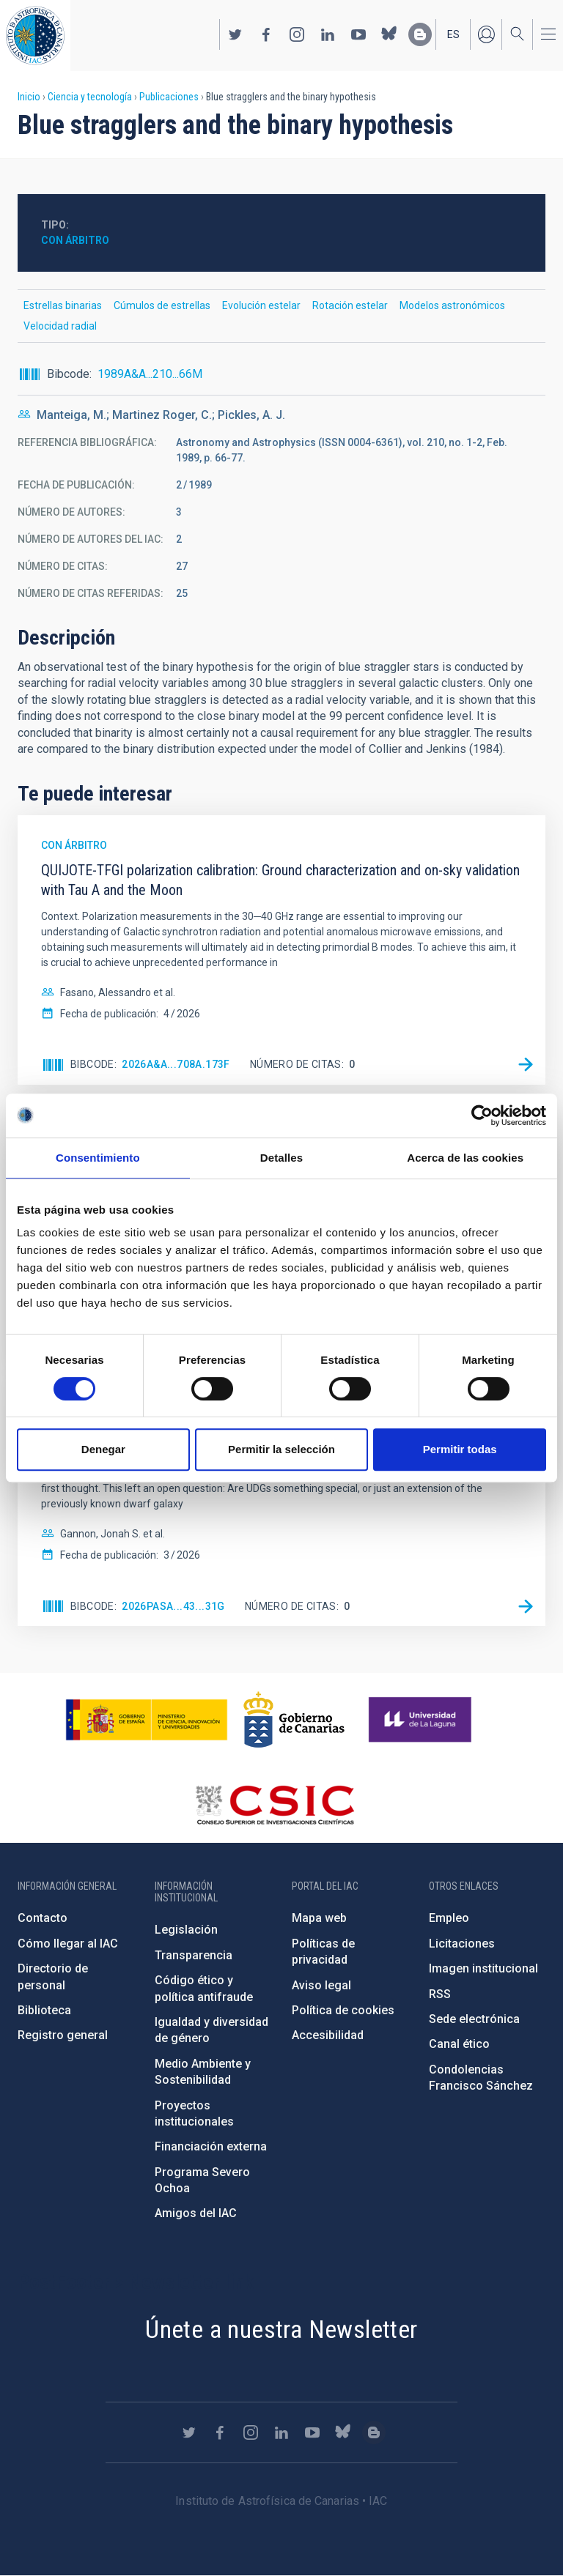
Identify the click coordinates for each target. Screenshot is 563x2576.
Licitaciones (462, 1943)
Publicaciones (169, 97)
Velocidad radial (60, 326)
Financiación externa (211, 2146)
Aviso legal (321, 1985)
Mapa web (319, 1918)
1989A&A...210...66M (149, 374)
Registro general (63, 2035)
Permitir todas (460, 1449)
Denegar (103, 1449)
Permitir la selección (281, 1449)
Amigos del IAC (196, 2213)
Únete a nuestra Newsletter (281, 2329)
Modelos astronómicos (452, 305)
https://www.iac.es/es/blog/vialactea (420, 34)
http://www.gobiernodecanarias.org (294, 1719)
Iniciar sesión (486, 34)
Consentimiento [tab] (98, 1157)
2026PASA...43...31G (173, 1606)
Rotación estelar (350, 305)
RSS (440, 1994)
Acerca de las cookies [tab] (465, 1157)
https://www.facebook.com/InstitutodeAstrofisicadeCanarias (266, 34)
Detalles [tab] (281, 1157)
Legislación (186, 1930)
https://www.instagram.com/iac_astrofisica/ (297, 34)
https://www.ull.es (422, 1719)
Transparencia (193, 1955)
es (453, 34)
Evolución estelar (261, 305)
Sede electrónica (474, 2019)
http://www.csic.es (274, 1804)
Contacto (42, 1918)
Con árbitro (75, 240)
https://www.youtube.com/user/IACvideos (358, 34)
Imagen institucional (483, 1968)
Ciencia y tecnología (90, 97)
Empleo (449, 1918)
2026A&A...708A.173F (176, 1064)
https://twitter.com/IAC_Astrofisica (235, 34)
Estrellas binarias (62, 305)
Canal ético (459, 2044)
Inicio (29, 97)
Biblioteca (44, 2010)
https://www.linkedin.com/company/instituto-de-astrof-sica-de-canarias (327, 34)
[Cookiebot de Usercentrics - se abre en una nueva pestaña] (482, 1115)
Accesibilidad (328, 2035)
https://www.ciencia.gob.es (146, 1720)
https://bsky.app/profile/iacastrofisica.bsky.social (389, 34)
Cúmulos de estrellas (162, 305)
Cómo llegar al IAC (68, 1943)
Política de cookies (343, 2010)
